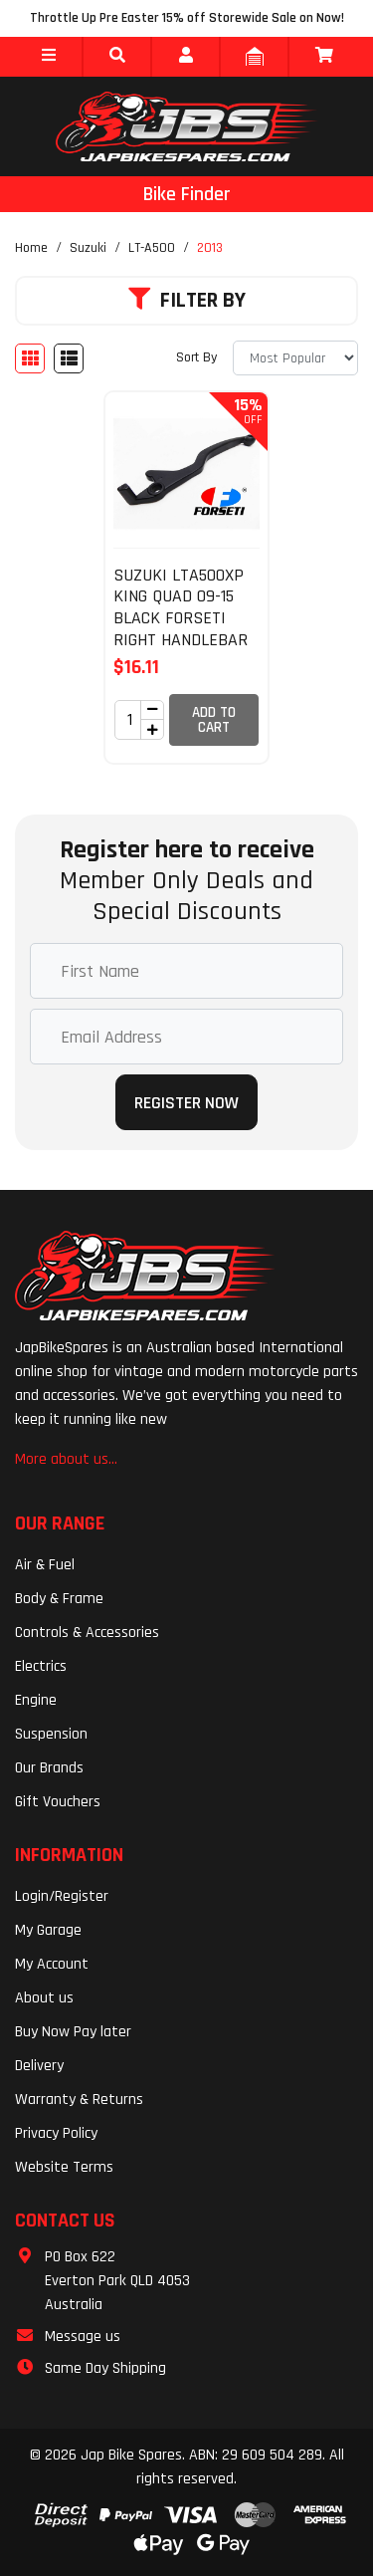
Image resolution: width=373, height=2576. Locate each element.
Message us (82, 2336)
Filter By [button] (187, 301)
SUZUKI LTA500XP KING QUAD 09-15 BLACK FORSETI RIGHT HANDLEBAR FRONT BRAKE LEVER (180, 629)
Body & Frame (59, 1598)
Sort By (196, 357)
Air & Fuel (45, 1564)
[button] (48, 57)
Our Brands (49, 1767)
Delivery (39, 2065)
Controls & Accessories (87, 1632)
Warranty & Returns (79, 2099)
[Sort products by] (295, 358)
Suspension (51, 1734)
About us (44, 1998)
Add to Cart (214, 720)
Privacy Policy (56, 2133)
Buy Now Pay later (73, 2031)
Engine (36, 1700)
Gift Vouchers (57, 1801)
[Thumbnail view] (30, 358)
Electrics (41, 1666)
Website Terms (64, 2167)
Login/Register (61, 1896)
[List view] (69, 358)
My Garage (48, 1930)
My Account (52, 1964)
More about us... (66, 1459)
